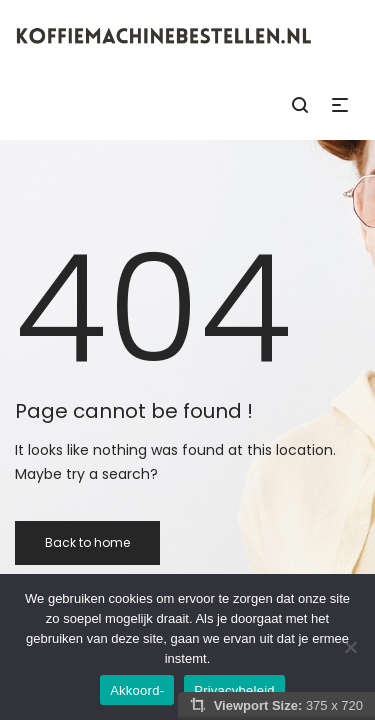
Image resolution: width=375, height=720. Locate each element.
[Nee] (350, 647)
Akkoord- (137, 690)
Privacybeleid (234, 690)
